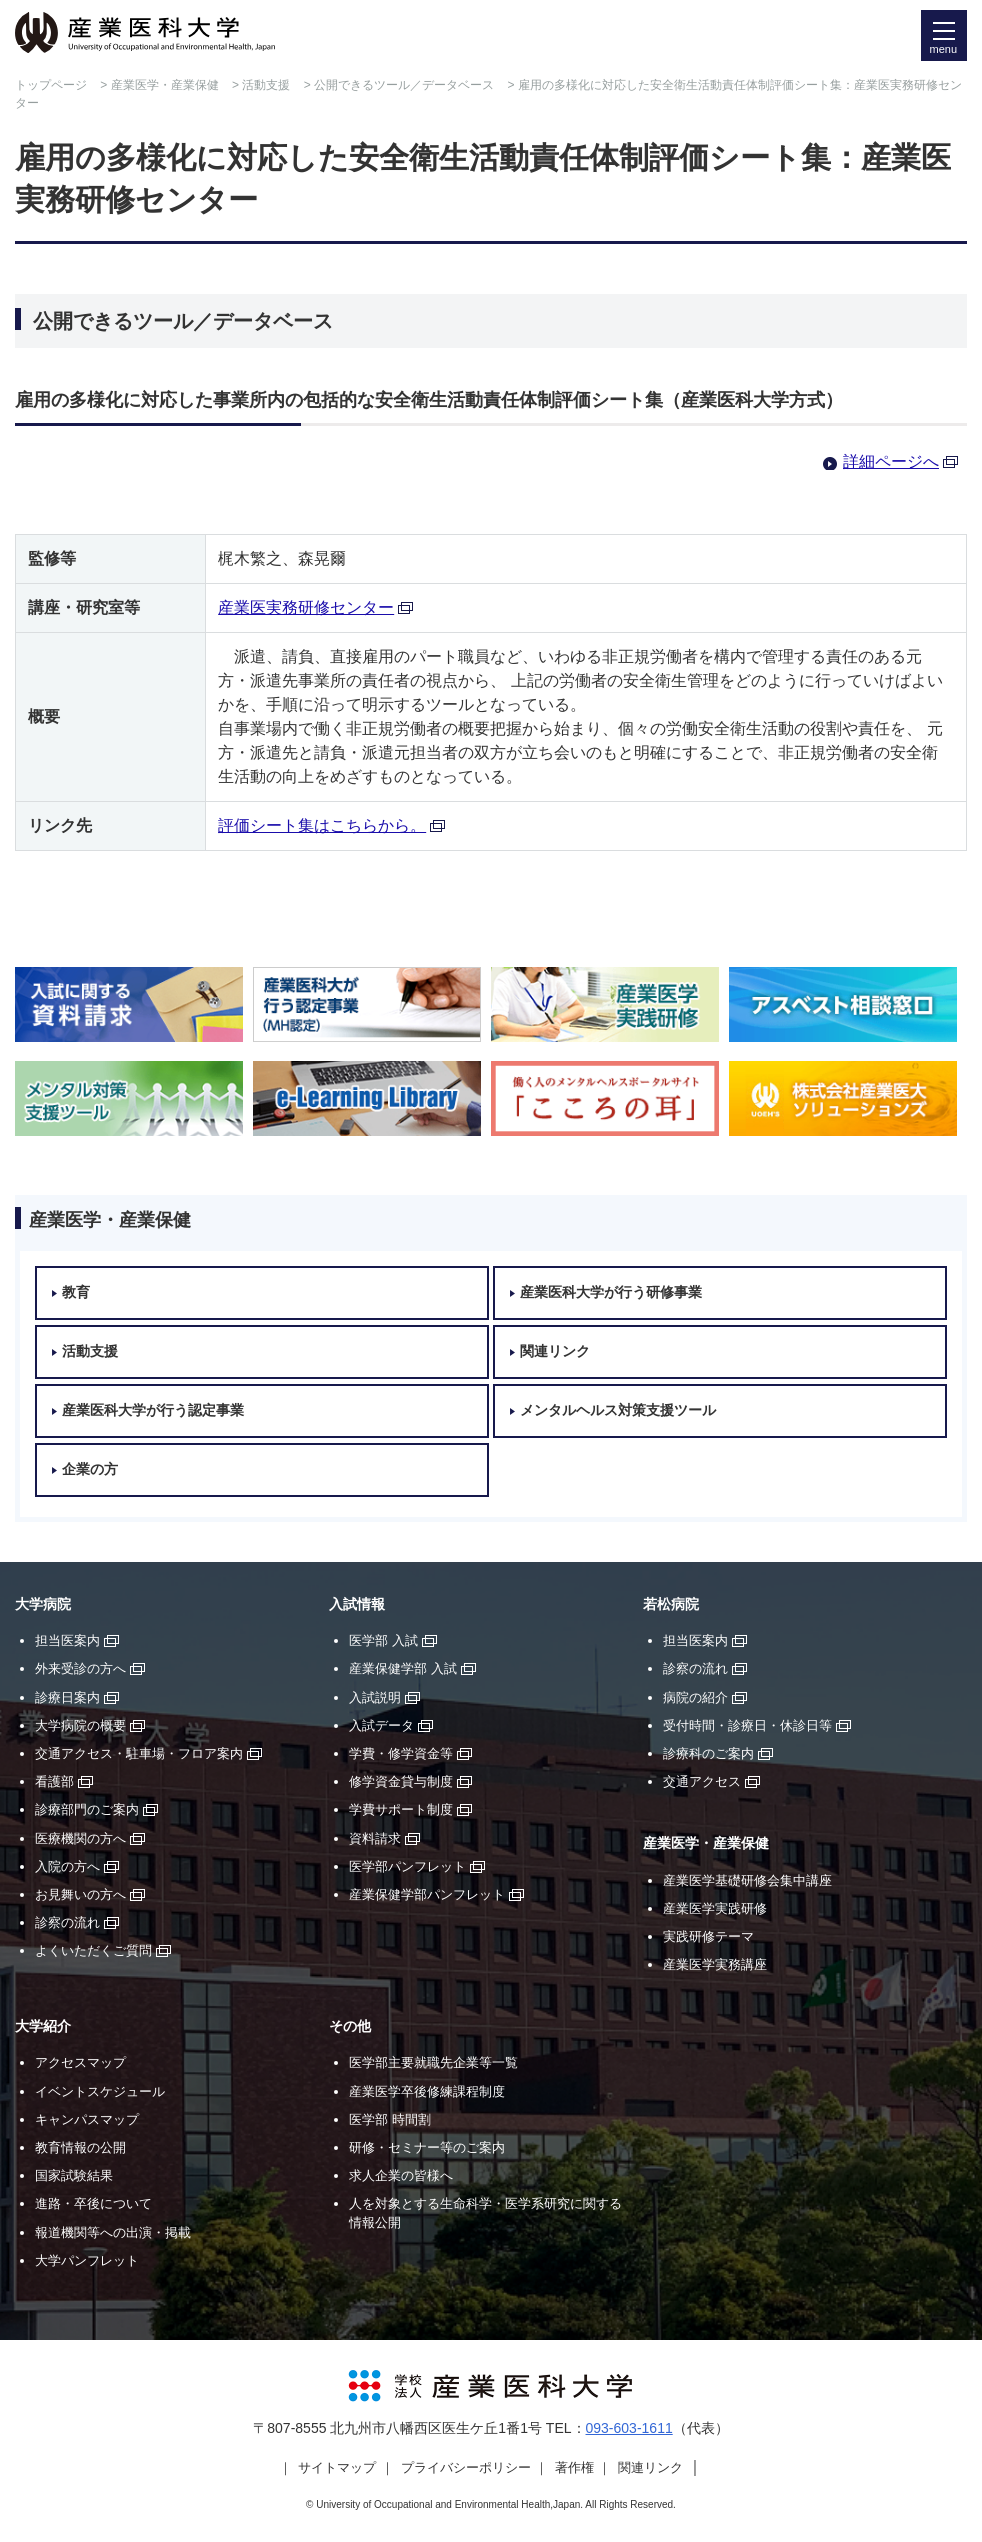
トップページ (51, 85)
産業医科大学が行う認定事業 (153, 1410)
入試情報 (357, 1604)
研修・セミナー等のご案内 (427, 2147)
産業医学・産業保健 (165, 85)
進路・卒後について (93, 2203)
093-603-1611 (629, 2428)
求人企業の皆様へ (401, 2175)
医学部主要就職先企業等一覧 (433, 2062)
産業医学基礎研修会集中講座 (747, 1880)
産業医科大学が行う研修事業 (611, 1292)
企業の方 (90, 1469)
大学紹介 (43, 2026)
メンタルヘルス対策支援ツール (618, 1410)
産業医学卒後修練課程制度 (427, 2091)
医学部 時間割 (390, 2119)
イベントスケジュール (100, 2091)
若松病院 (671, 1604)
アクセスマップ (80, 2062)
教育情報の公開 (80, 2147)
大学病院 (43, 1604)
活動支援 (266, 85)
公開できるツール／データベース (404, 85)
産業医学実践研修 (715, 1908)
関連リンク (555, 1351)
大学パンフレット (87, 2260)
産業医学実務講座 (715, 1964)
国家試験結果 (74, 2175)
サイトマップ (337, 2467)
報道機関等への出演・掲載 (113, 2232)
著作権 (574, 2467)
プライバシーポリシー (466, 2467)
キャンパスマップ (87, 2119)
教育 (76, 1292)
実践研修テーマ (708, 1936)
